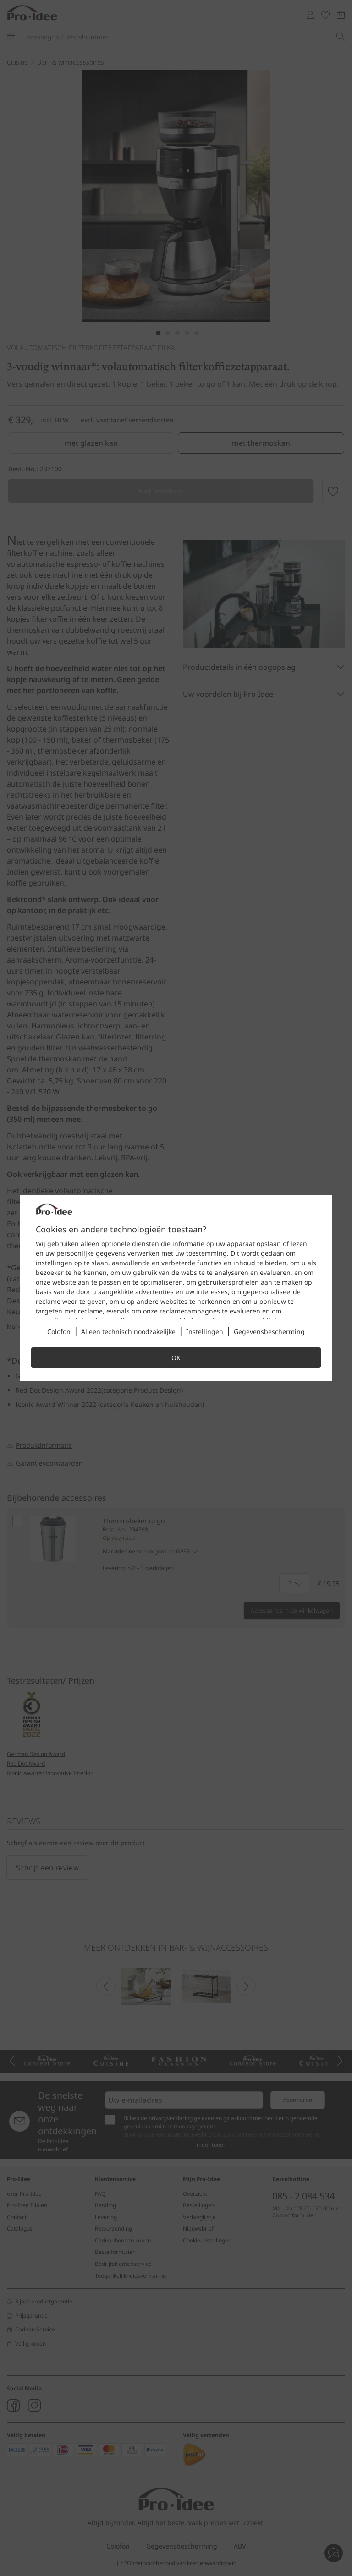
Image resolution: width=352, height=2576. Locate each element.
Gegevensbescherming (269, 1331)
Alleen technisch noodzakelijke (128, 1331)
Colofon (59, 1331)
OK (176, 1357)
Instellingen (204, 1331)
